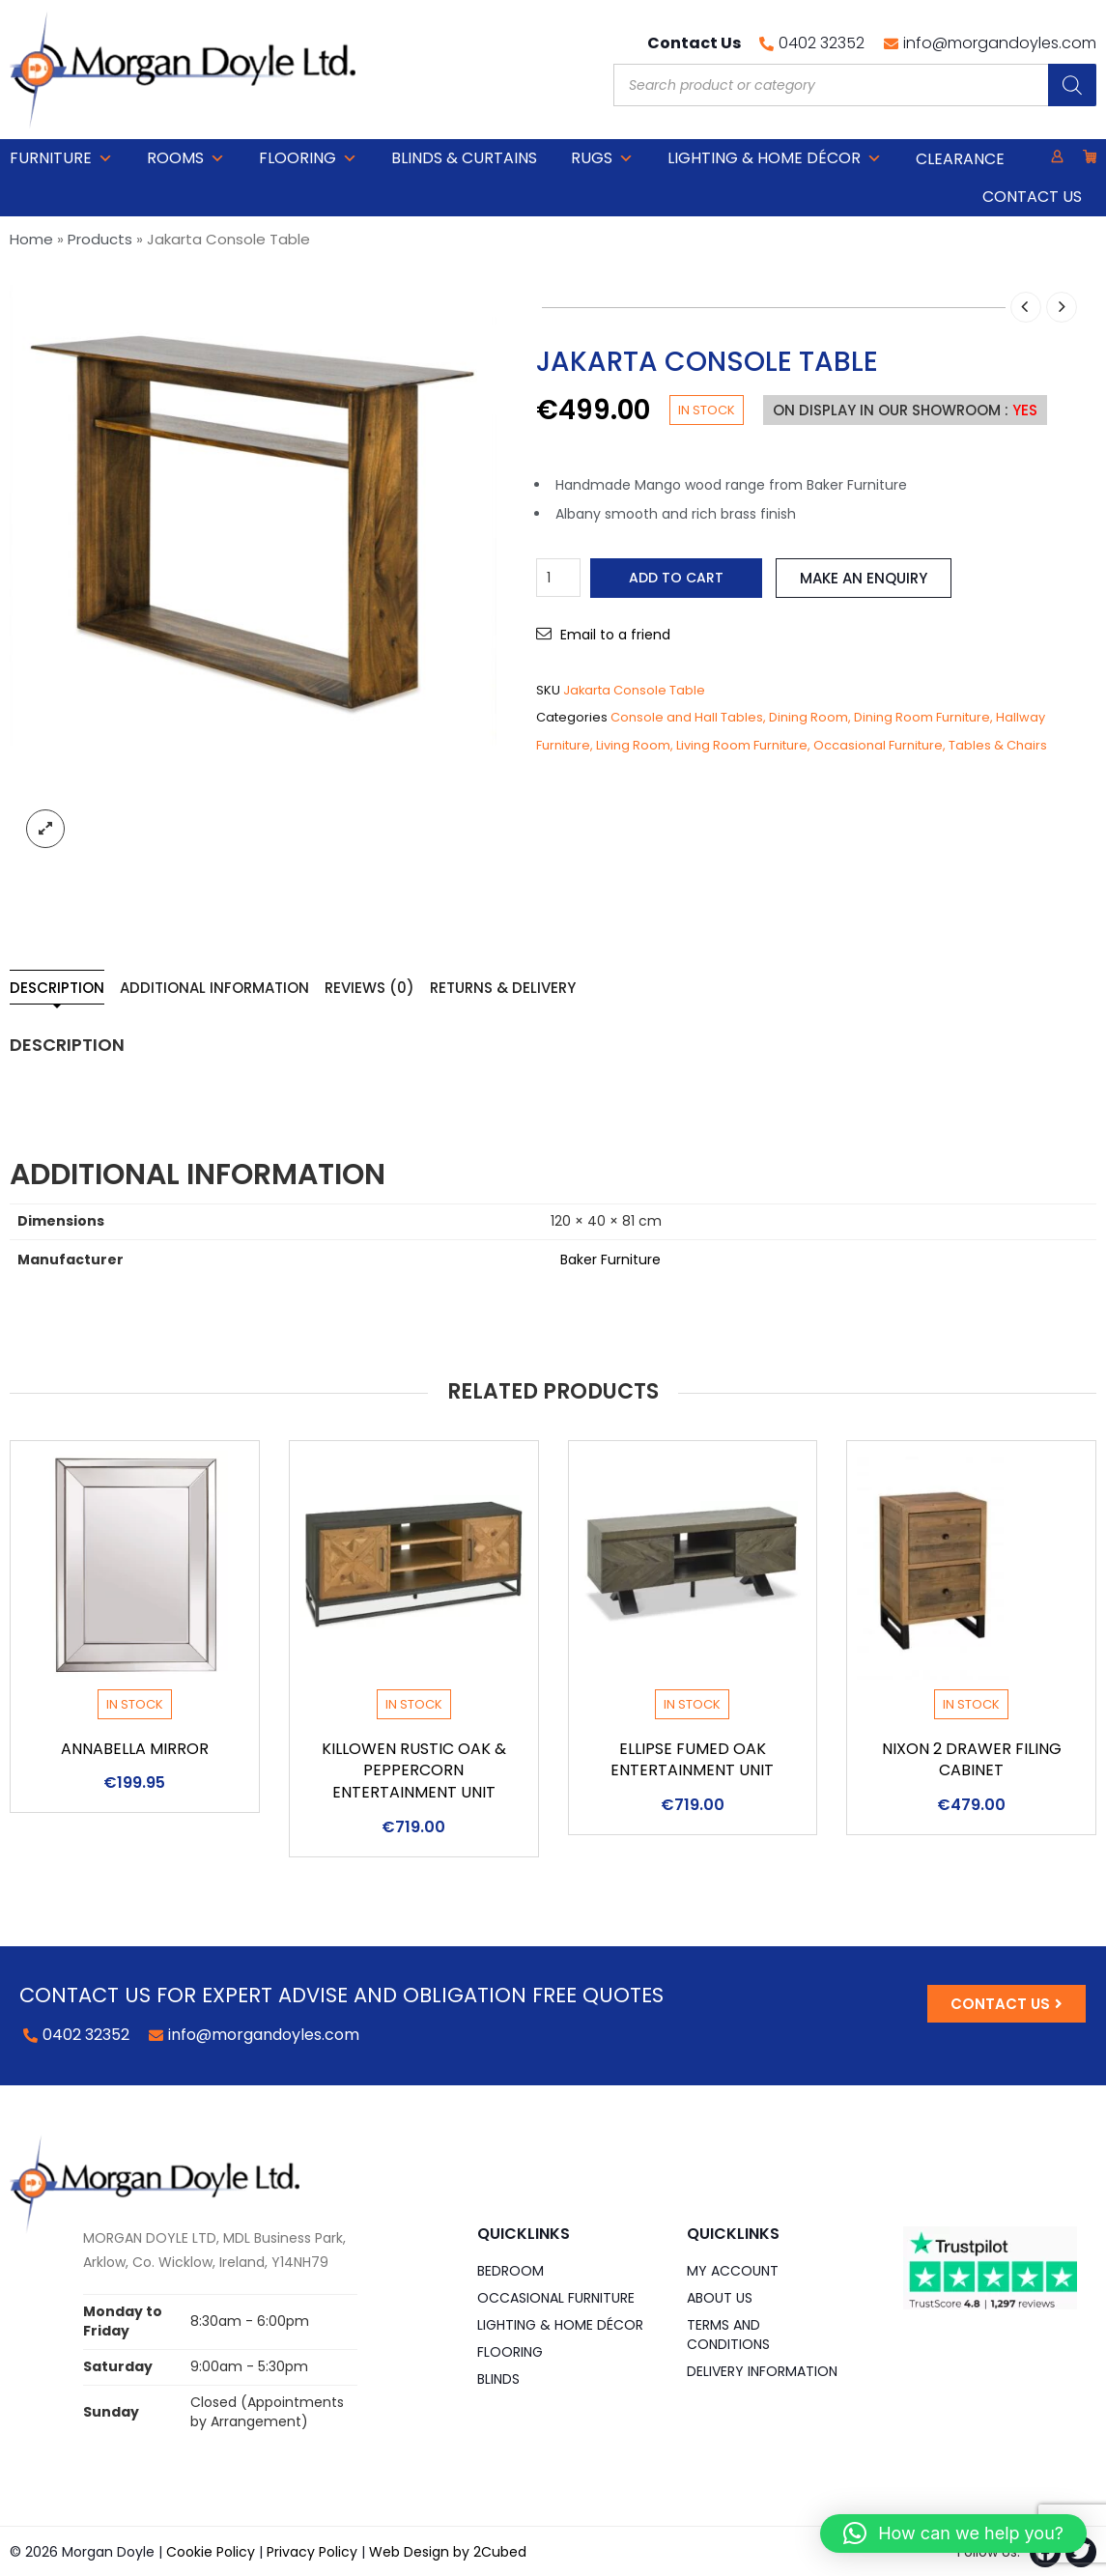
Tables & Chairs (998, 745)
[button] (953, 2533)
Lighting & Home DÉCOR (774, 158)
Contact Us (1032, 196)
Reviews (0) (369, 987)
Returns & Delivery (503, 987)
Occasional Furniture (878, 745)
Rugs (602, 158)
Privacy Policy (312, 2552)
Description (57, 987)
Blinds (498, 2379)
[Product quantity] (558, 577)
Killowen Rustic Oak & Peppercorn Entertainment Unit (414, 1771)
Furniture (61, 158)
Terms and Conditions (728, 2334)
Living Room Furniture (742, 745)
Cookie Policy (210, 2552)
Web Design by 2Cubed (447, 2552)
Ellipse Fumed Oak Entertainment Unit (692, 1760)
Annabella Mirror (135, 1749)
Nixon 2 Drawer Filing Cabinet (972, 1760)
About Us (719, 2297)
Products (100, 239)
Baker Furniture (610, 1259)
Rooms (186, 158)
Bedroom (510, 2270)
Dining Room (808, 717)
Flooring (308, 158)
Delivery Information (762, 2371)
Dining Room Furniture (922, 717)
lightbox (45, 828)
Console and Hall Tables (686, 717)
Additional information (214, 987)
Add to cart (676, 577)
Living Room (633, 745)
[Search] (1072, 85)
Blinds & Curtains (464, 158)
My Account (733, 2270)
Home (31, 239)
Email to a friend (615, 634)
